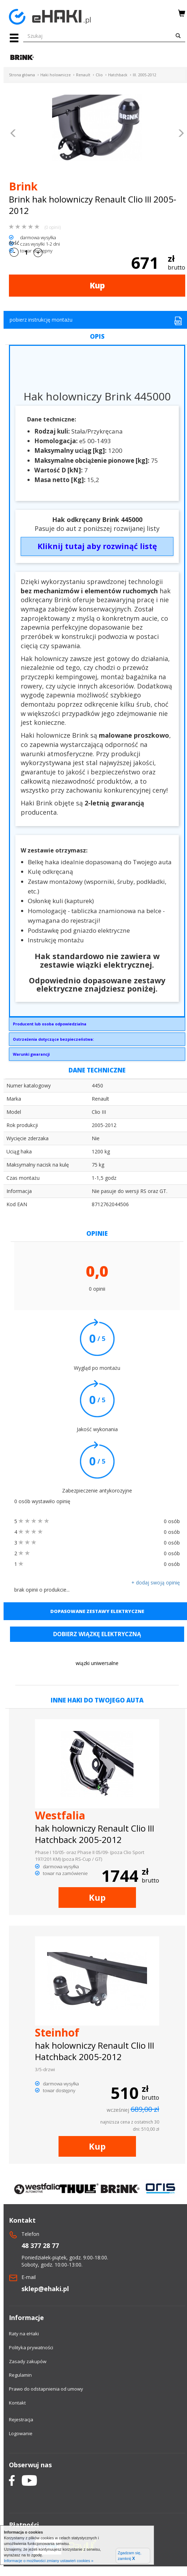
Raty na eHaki (24, 2333)
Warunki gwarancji (31, 1054)
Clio (99, 74)
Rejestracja (21, 2419)
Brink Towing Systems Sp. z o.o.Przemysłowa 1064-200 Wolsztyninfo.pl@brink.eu (97, 1025)
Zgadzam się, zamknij (129, 2556)
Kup (97, 285)
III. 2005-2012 (144, 74)
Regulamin (20, 2375)
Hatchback (117, 74)
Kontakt (17, 2403)
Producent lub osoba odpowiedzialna (49, 1023)
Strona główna (22, 74)
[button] (13, 134)
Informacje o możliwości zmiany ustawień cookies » (49, 2561)
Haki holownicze (55, 74)
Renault (83, 74)
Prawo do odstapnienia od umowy (46, 2389)
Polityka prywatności (31, 2347)
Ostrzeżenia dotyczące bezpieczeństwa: (53, 1039)
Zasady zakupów (27, 2361)
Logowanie (20, 2433)
